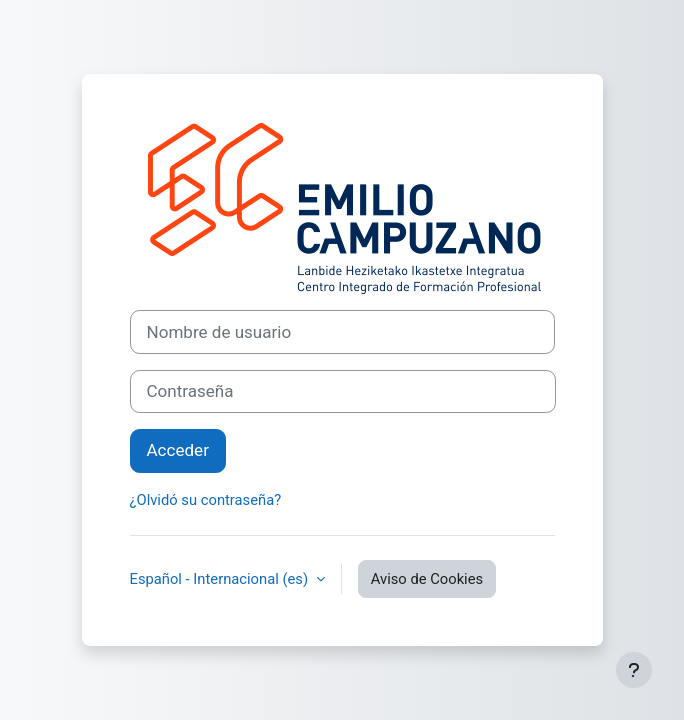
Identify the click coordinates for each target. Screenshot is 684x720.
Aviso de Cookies (427, 579)
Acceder (178, 450)
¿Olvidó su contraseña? (206, 500)
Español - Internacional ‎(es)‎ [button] (221, 579)
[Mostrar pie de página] (634, 670)
